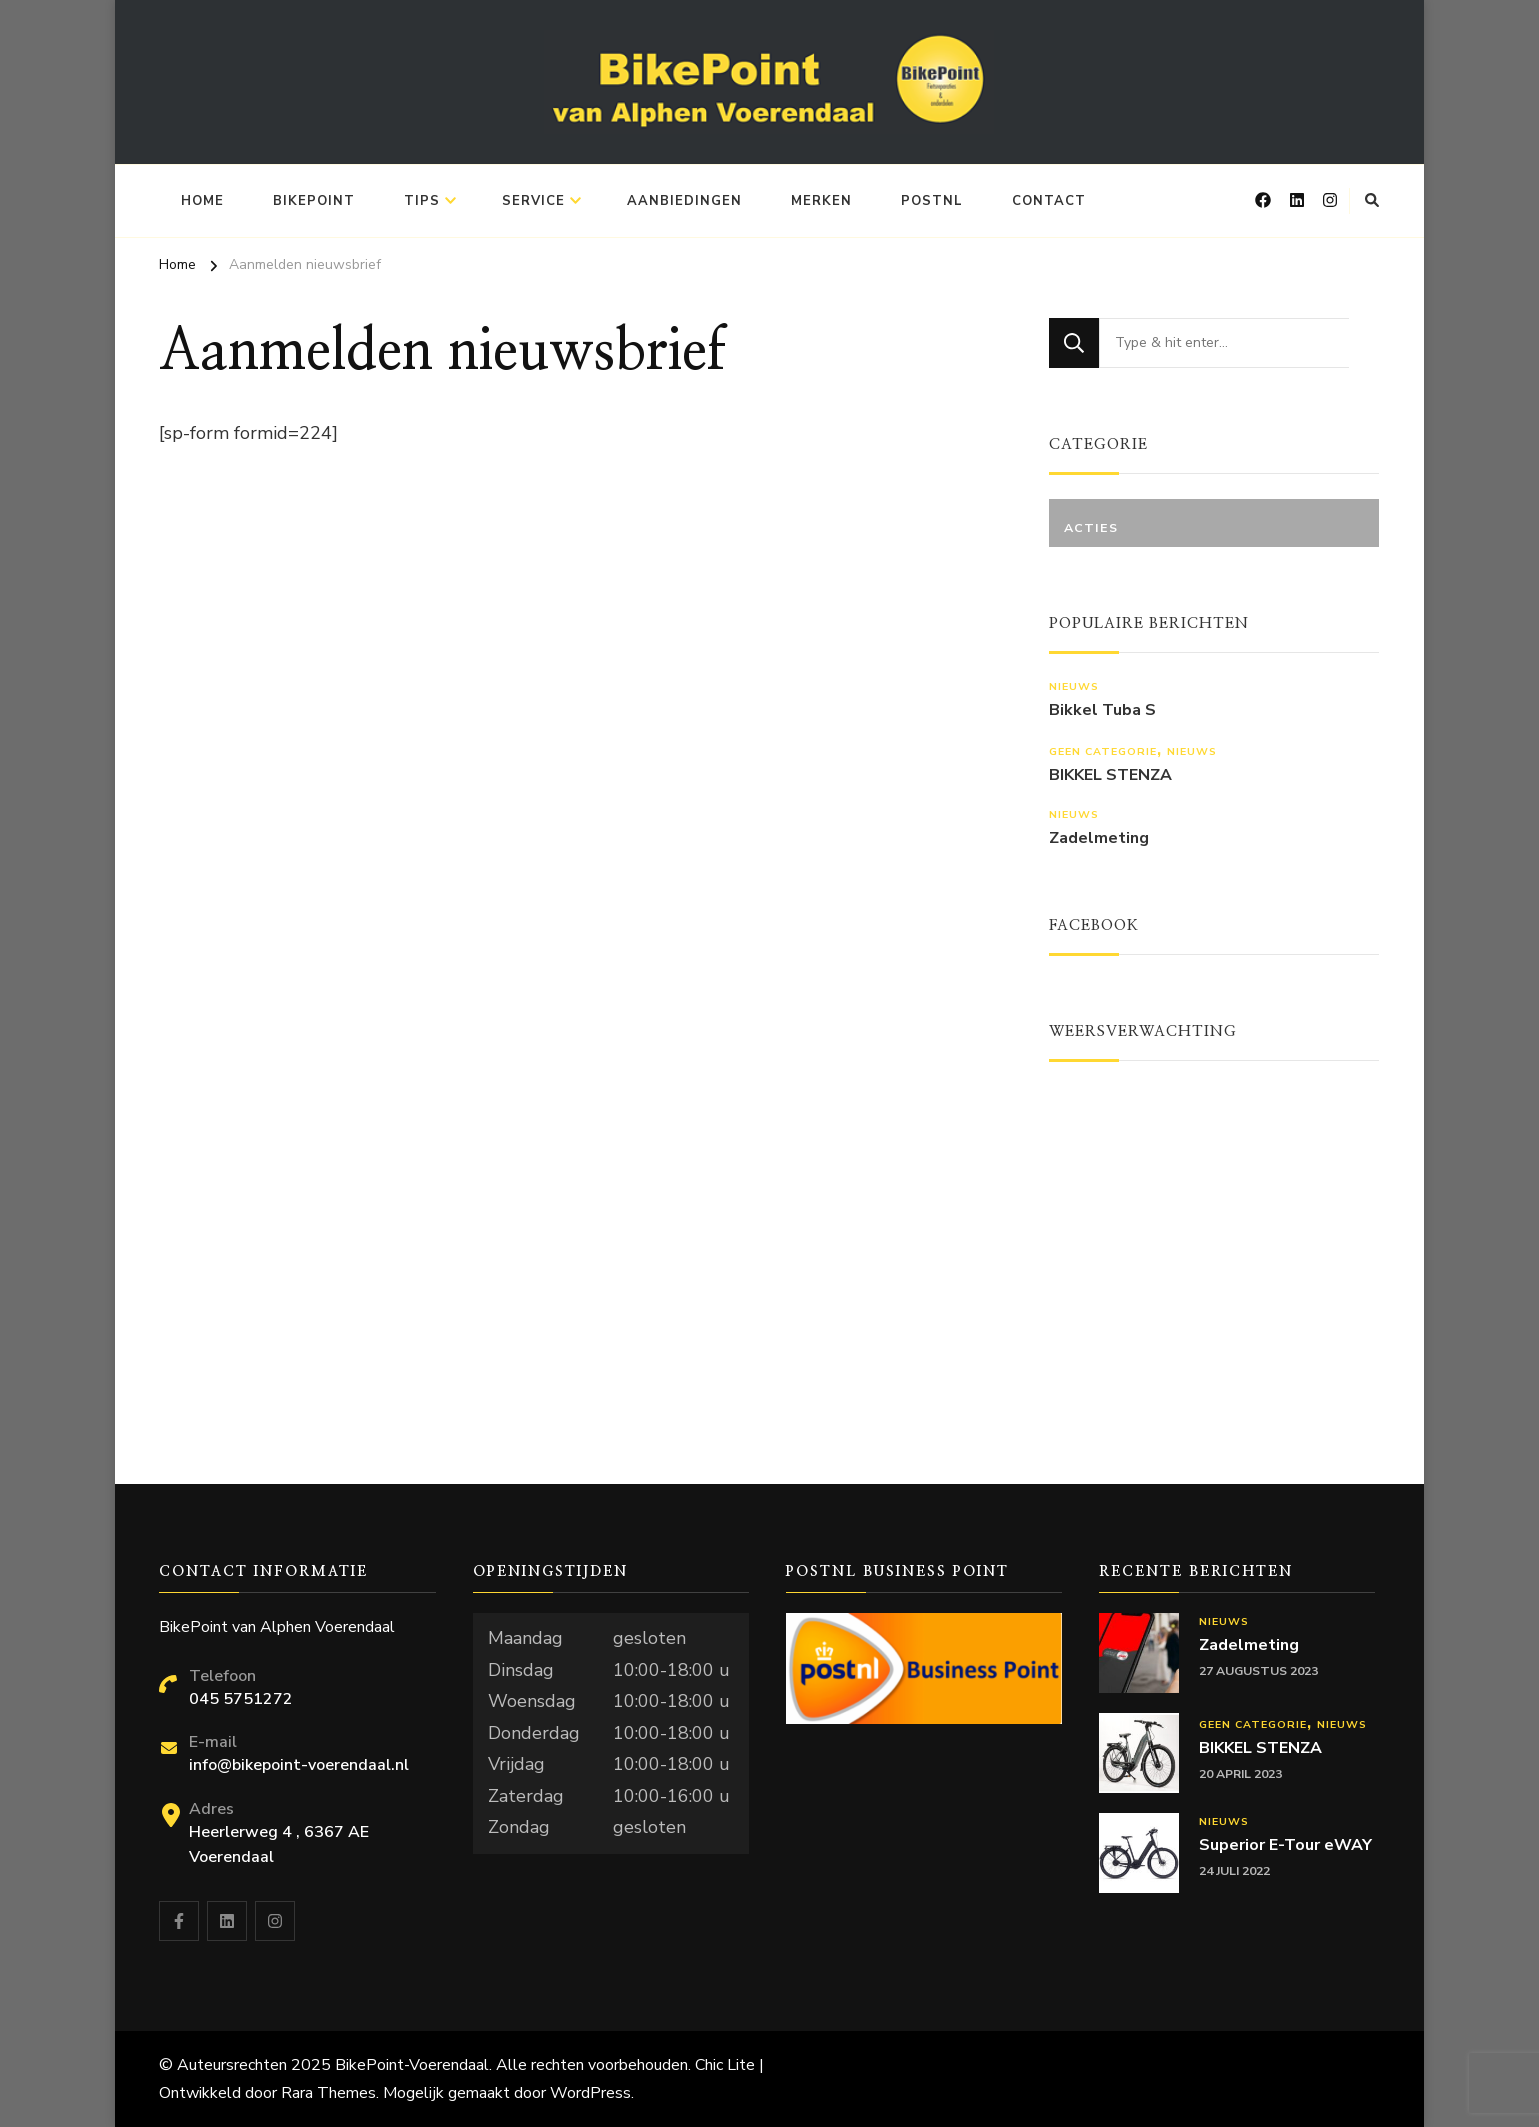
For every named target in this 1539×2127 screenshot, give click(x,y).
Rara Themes (328, 2093)
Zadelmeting (1099, 838)
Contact (1049, 201)
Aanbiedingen (684, 201)
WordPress (590, 2093)
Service (533, 201)
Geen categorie (1103, 751)
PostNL (932, 201)
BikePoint (314, 201)
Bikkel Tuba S (1102, 710)
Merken (821, 201)
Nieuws (1074, 686)
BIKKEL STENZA (1110, 775)
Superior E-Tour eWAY (1285, 1845)
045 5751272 (241, 1699)
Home (202, 201)
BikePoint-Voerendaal (412, 2065)
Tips (422, 201)
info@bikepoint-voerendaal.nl (299, 1765)
